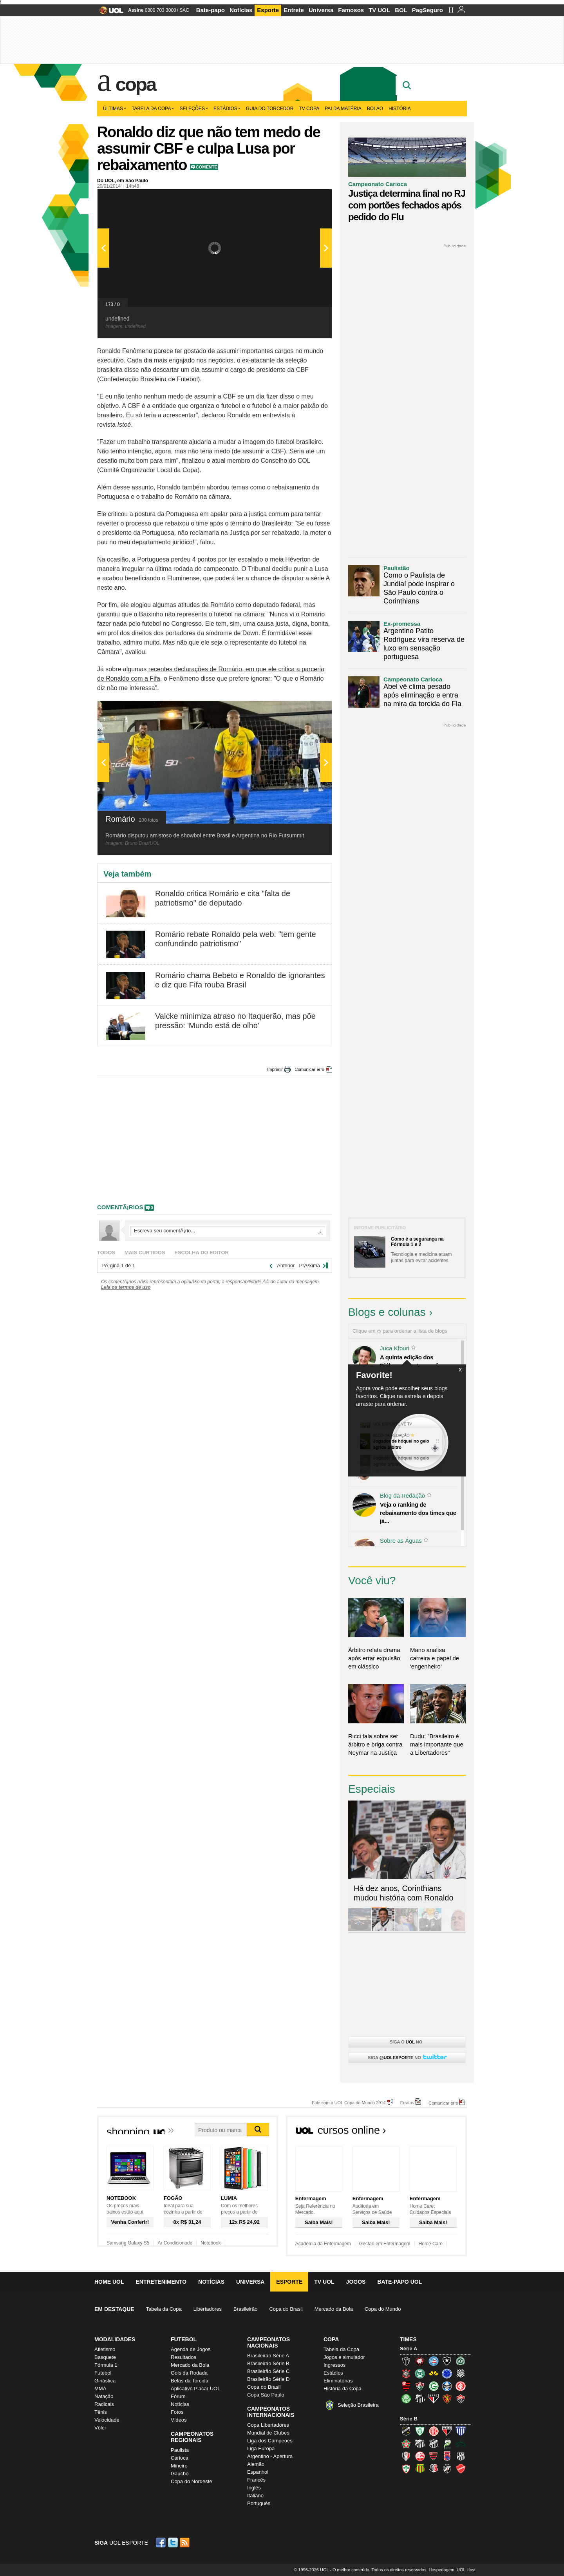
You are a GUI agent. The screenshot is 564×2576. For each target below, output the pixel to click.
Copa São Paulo (265, 2395)
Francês (256, 2480)
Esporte (268, 10)
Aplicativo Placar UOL (195, 2388)
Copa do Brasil (285, 2309)
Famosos (351, 10)
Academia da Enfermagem (323, 2243)
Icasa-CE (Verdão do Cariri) (460, 2443)
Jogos (356, 2282)
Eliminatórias (338, 2381)
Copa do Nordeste (191, 2481)
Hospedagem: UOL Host (452, 2569)
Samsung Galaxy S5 (128, 2243)
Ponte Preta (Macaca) (460, 2456)
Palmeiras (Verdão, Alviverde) (406, 2398)
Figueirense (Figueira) (460, 2373)
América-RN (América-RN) (433, 2431)
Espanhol (257, 2472)
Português (258, 2503)
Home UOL (109, 2282)
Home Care (431, 2243)
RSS (185, 2542)
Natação (103, 2396)
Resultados (183, 2357)
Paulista (180, 2450)
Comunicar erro (309, 1069)
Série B (409, 2419)
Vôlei (100, 2428)
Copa (136, 84)
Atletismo (104, 2349)
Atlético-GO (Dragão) (447, 2431)
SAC (184, 10)
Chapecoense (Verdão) (460, 2361)
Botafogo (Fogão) (447, 2361)
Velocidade (106, 2420)
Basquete (105, 2357)
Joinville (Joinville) (406, 2456)
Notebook (211, 2243)
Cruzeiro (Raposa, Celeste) (447, 2373)
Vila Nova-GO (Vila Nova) (460, 2468)
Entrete (294, 10)
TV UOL (379, 10)
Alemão (255, 2464)
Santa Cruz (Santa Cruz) (433, 2468)
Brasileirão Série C (268, 2371)
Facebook (162, 2542)
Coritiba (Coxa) (420, 2373)
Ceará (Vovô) (433, 2443)
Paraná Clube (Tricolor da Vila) (447, 2456)
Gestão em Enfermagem (384, 2243)
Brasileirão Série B (268, 2363)
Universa (321, 10)
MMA (100, 2388)
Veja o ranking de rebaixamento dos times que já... (418, 1512)
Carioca (179, 2458)
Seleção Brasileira (358, 2405)
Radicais (104, 2404)
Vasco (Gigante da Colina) (447, 2468)
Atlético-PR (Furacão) (420, 2361)
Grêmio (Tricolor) (447, 2386)
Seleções (193, 108)
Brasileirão (245, 2309)
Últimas (114, 108)
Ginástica (105, 2381)
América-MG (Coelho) (420, 2431)
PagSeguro (427, 10)
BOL (401, 10)
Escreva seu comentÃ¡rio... (227, 1231)
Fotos (177, 2412)
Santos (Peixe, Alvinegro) (420, 2398)
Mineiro (179, 2466)
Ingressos (334, 2365)
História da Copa (343, 2388)
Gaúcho (180, 2473)
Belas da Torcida (189, 2381)
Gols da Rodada (189, 2373)
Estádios (226, 108)
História (400, 108)
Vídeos (178, 2420)
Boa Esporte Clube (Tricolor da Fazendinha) (406, 2443)
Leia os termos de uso (126, 1287)
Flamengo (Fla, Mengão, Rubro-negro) (406, 2386)
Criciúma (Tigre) (433, 2373)
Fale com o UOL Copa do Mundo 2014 (349, 2102)
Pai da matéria (343, 108)
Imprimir (275, 1069)
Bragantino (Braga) (420, 2443)
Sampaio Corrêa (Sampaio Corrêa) (420, 2468)
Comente (206, 167)
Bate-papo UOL (399, 2282)
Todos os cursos (440, 2132)
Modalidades (114, 2339)
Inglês (254, 2488)
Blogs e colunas (387, 1312)
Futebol (102, 2373)
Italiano (255, 2495)
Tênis (100, 2412)
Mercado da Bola (334, 2309)
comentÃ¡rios (120, 1207)
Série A (408, 2348)
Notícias (241, 10)
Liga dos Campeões (270, 2441)
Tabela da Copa (153, 108)
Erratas (407, 2102)
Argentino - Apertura (270, 2456)
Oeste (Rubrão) (433, 2456)
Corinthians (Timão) (406, 2373)
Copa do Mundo (383, 2309)
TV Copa (309, 108)
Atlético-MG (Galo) (406, 2361)
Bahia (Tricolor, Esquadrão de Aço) (433, 2361)
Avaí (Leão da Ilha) (460, 2431)
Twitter (173, 2542)
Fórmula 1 (106, 2365)
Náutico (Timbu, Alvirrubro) (420, 2456)
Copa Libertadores (268, 2425)
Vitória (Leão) (460, 2398)
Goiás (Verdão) (433, 2386)
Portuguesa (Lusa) (406, 2468)
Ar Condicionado (174, 2243)
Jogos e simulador (344, 2357)
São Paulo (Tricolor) (433, 2398)
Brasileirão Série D (268, 2379)
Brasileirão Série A (268, 2356)
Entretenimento (161, 2282)
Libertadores (207, 2309)
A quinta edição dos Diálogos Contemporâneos (416, 1361)
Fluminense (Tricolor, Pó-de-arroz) (420, 2386)
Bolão (375, 108)
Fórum (178, 2396)
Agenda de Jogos (190, 2349)
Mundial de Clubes (268, 2433)
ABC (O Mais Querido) (406, 2431)
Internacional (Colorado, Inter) (460, 2386)
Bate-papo (210, 10)
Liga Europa (261, 2448)
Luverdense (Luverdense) (447, 2443)
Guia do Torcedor (270, 108)
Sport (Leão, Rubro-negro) (447, 2398)
